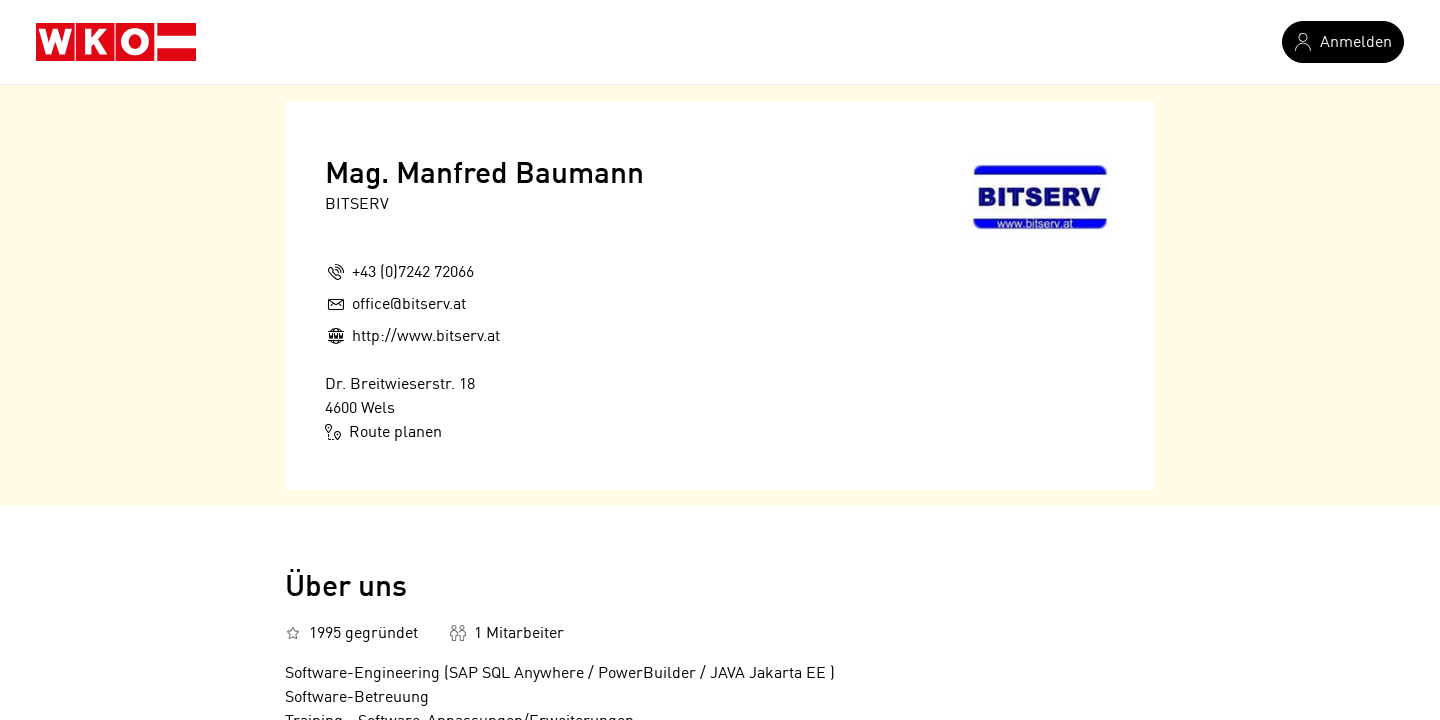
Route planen (383, 432)
